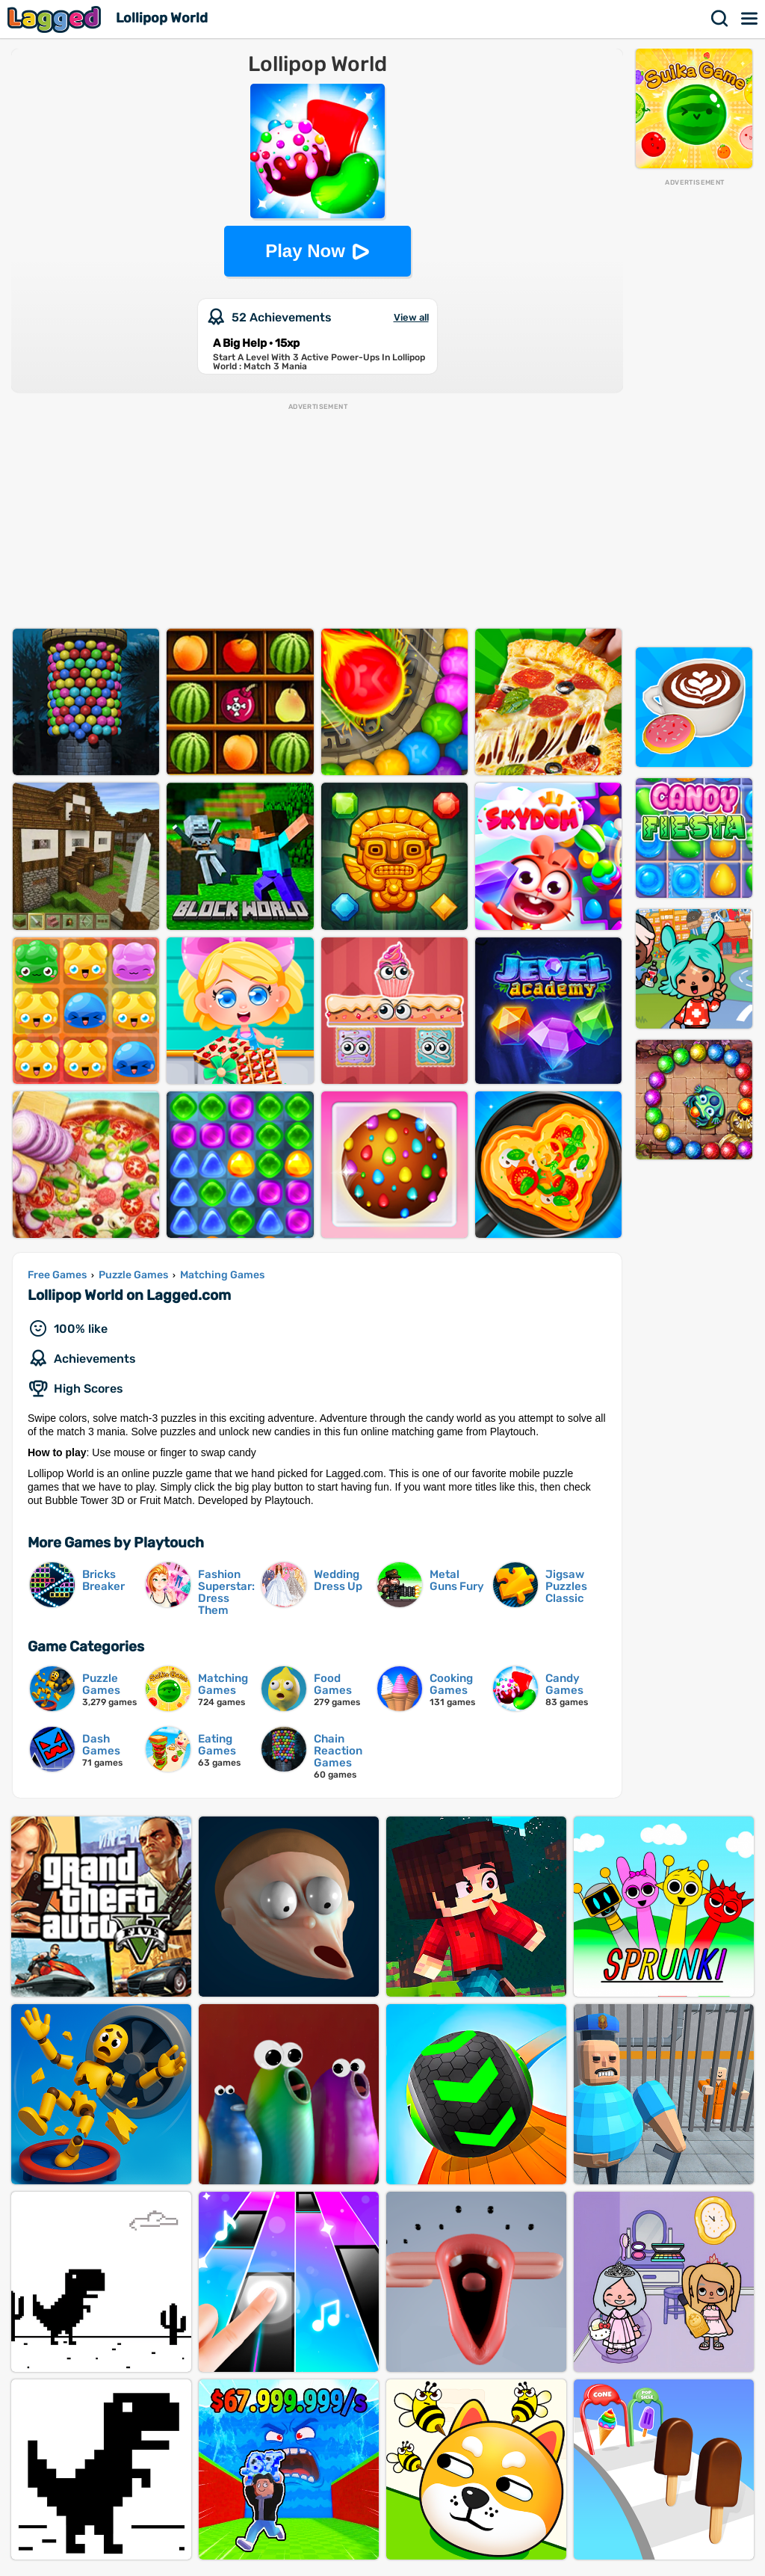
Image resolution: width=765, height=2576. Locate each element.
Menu (750, 18)
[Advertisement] (694, 412)
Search (720, 18)
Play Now (305, 251)
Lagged (56, 19)
